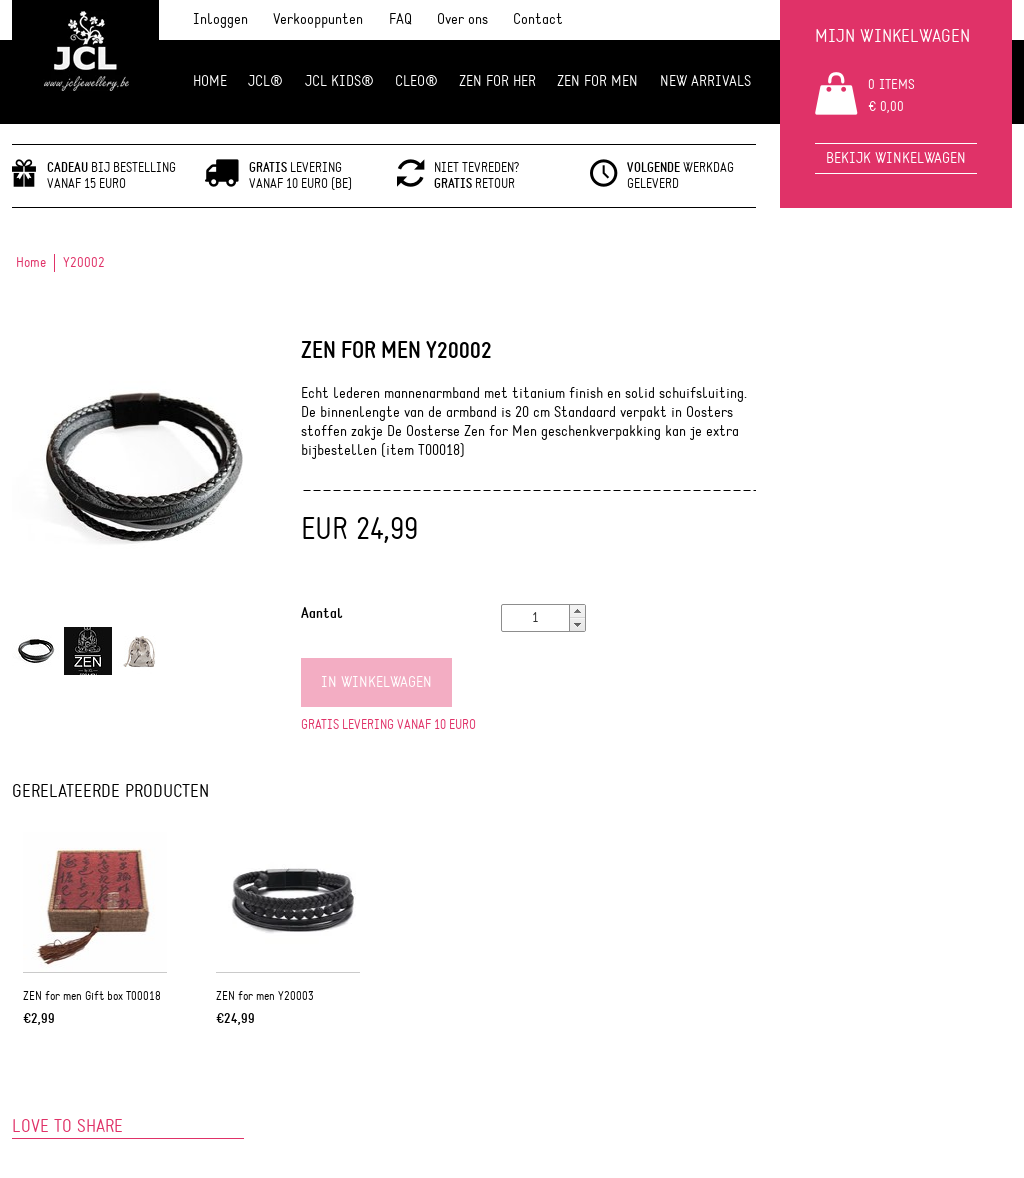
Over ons (462, 19)
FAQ (400, 19)
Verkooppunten (318, 19)
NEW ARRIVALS (705, 81)
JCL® (265, 81)
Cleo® (416, 81)
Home (210, 81)
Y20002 (84, 263)
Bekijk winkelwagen (896, 158)
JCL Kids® (339, 81)
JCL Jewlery (85, 62)
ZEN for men (597, 81)
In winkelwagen (376, 682)
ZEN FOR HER (497, 81)
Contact (538, 19)
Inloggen (220, 19)
